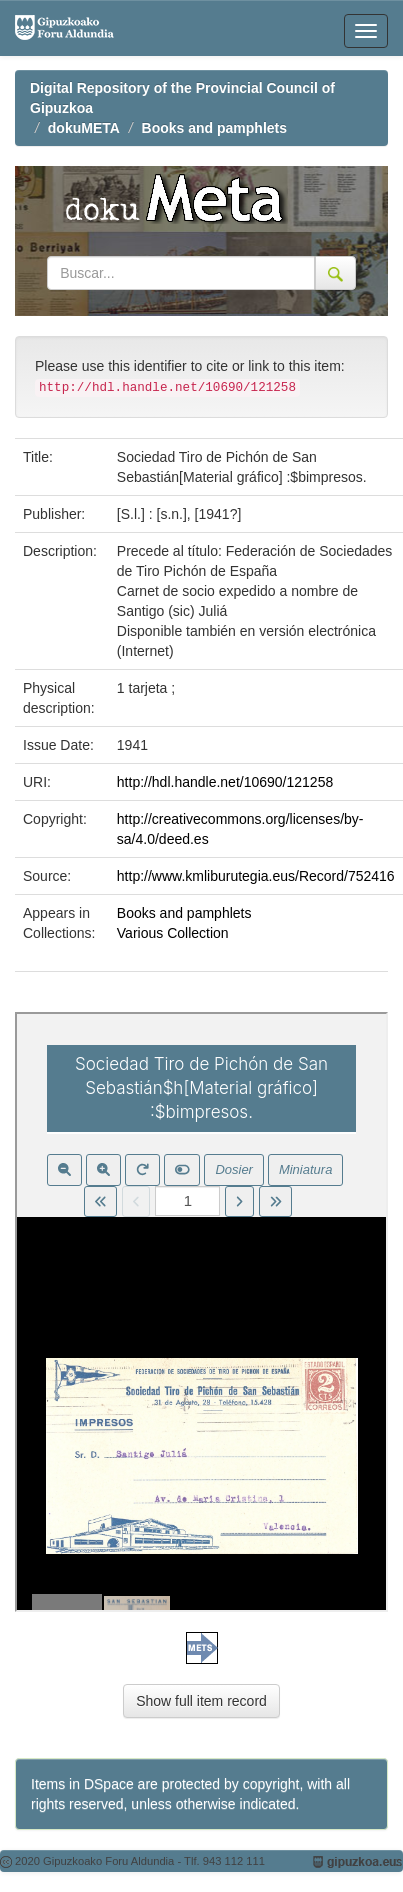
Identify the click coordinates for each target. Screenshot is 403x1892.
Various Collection (173, 933)
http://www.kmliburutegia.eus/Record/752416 (256, 876)
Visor (201, 1312)
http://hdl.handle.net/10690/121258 (225, 782)
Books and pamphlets (214, 128)
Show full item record (201, 1701)
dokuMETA (84, 128)
